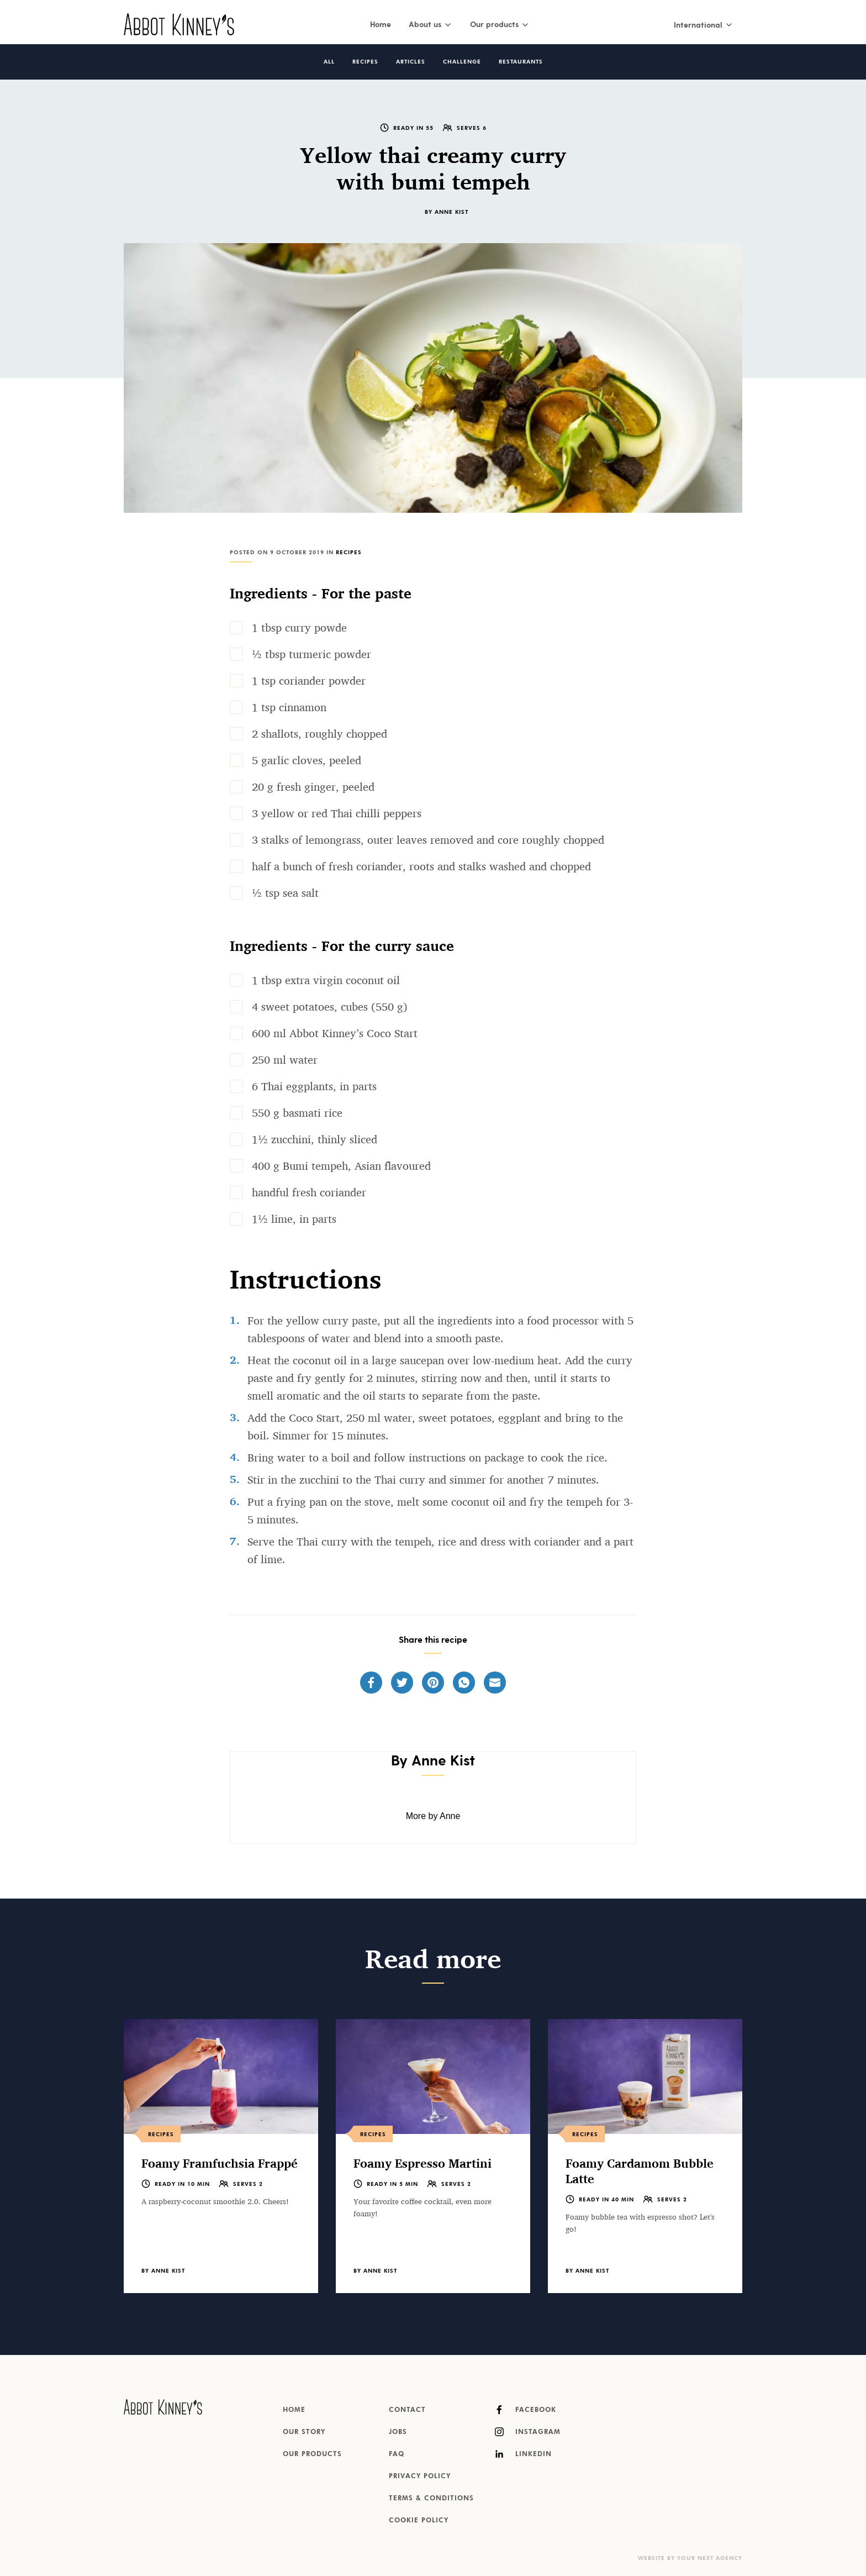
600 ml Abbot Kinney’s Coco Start (335, 1033)
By (446, 212)
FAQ (396, 2454)
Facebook (525, 2409)
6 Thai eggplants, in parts (314, 1086)
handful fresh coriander (309, 1192)
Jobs (398, 2432)
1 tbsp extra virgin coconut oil (326, 980)
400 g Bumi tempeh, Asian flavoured (341, 1166)
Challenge (462, 62)
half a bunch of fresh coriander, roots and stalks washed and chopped (421, 866)
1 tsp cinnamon (289, 707)
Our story (304, 2432)
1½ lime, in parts (294, 1219)
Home (380, 24)
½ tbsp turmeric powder (311, 654)
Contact (407, 2410)
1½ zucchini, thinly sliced (314, 1139)
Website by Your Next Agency (690, 2558)
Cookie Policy (418, 2520)
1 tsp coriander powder (309, 681)
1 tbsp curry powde (299, 628)
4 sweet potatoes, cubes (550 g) (330, 1007)
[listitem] (221, 2156)
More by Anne (433, 1816)
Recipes (365, 62)
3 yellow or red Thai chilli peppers (336, 813)
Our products (312, 2454)
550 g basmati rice (297, 1113)
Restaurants (521, 62)
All (329, 62)
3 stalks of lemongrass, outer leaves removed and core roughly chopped (428, 840)
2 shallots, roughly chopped (319, 734)
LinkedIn (523, 2453)
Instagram (528, 2431)
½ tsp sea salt (285, 893)
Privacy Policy (420, 2476)
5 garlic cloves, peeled (306, 760)
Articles (410, 62)
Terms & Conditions (431, 2498)
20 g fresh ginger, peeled (313, 787)
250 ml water (285, 1060)
